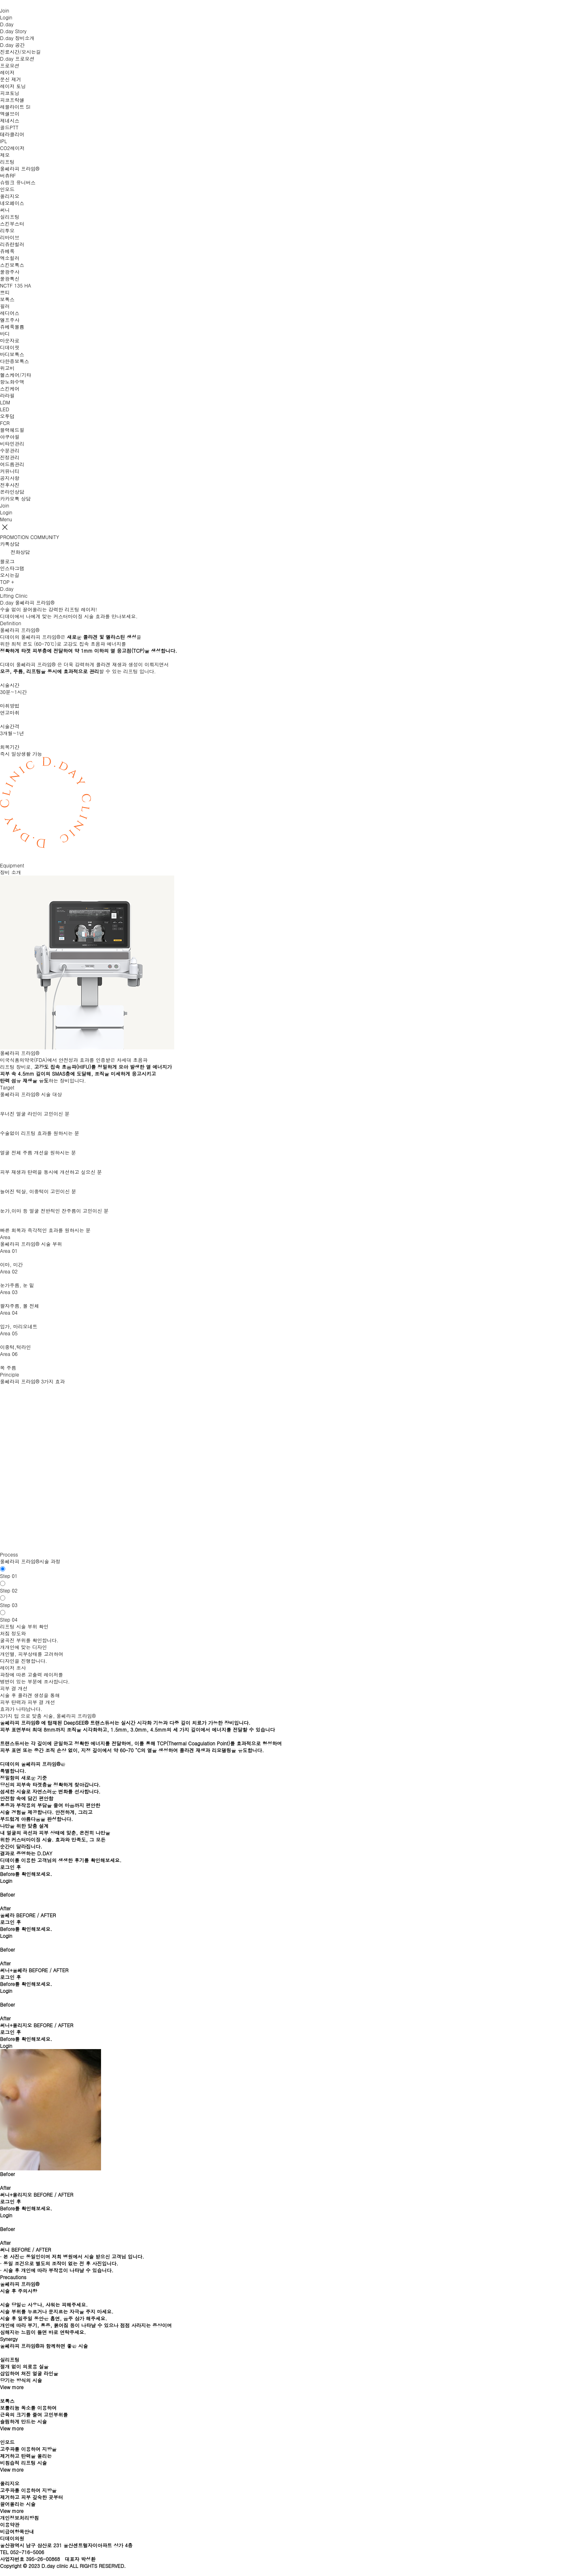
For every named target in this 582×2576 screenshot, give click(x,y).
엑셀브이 (9, 113)
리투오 (7, 230)
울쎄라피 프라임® (19, 168)
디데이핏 (9, 347)
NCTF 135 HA (15, 285)
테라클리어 (12, 134)
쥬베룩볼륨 (12, 326)
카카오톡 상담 (15, 498)
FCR (5, 422)
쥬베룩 (7, 250)
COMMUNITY (44, 536)
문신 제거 (10, 79)
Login (6, 1880)
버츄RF (8, 175)
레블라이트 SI (15, 106)
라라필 (7, 395)
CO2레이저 (12, 147)
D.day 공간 (12, 44)
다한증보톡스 (14, 360)
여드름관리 (12, 464)
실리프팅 (9, 216)
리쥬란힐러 (12, 244)
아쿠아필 (9, 436)
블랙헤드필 (12, 429)
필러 (5, 305)
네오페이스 (12, 202)
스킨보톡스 (12, 264)
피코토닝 (9, 92)
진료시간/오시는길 (20, 51)
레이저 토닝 (13, 85)
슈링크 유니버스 (18, 182)
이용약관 (9, 2524)
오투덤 (7, 415)
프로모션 (9, 65)
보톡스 (7, 299)
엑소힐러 (9, 257)
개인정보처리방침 (19, 2517)
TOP (5, 581)
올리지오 (9, 195)
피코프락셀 (12, 99)
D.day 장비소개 (17, 37)
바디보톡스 (12, 354)
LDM (5, 402)
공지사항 (9, 477)
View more (11, 2387)
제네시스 (9, 120)
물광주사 (9, 271)
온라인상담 (12, 491)
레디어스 (9, 312)
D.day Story (13, 30)
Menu (6, 519)
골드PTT (9, 127)
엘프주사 (9, 319)
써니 (5, 209)
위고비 (7, 367)
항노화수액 (12, 381)
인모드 (7, 189)
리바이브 (9, 237)
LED (4, 409)
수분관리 (9, 450)
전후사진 (9, 484)
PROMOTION (14, 536)
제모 (5, 154)
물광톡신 (9, 278)
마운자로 (9, 340)
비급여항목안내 (17, 2531)
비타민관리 (12, 443)
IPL (3, 140)
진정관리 (9, 457)
